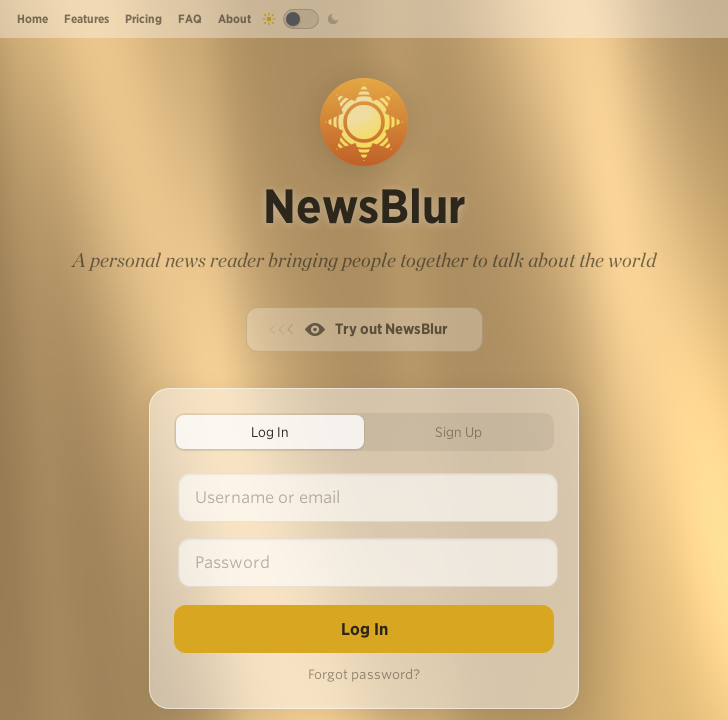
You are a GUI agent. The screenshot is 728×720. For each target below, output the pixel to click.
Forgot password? (364, 674)
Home (32, 18)
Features (86, 18)
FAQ (190, 18)
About (234, 18)
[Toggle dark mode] (301, 19)
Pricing (143, 18)
